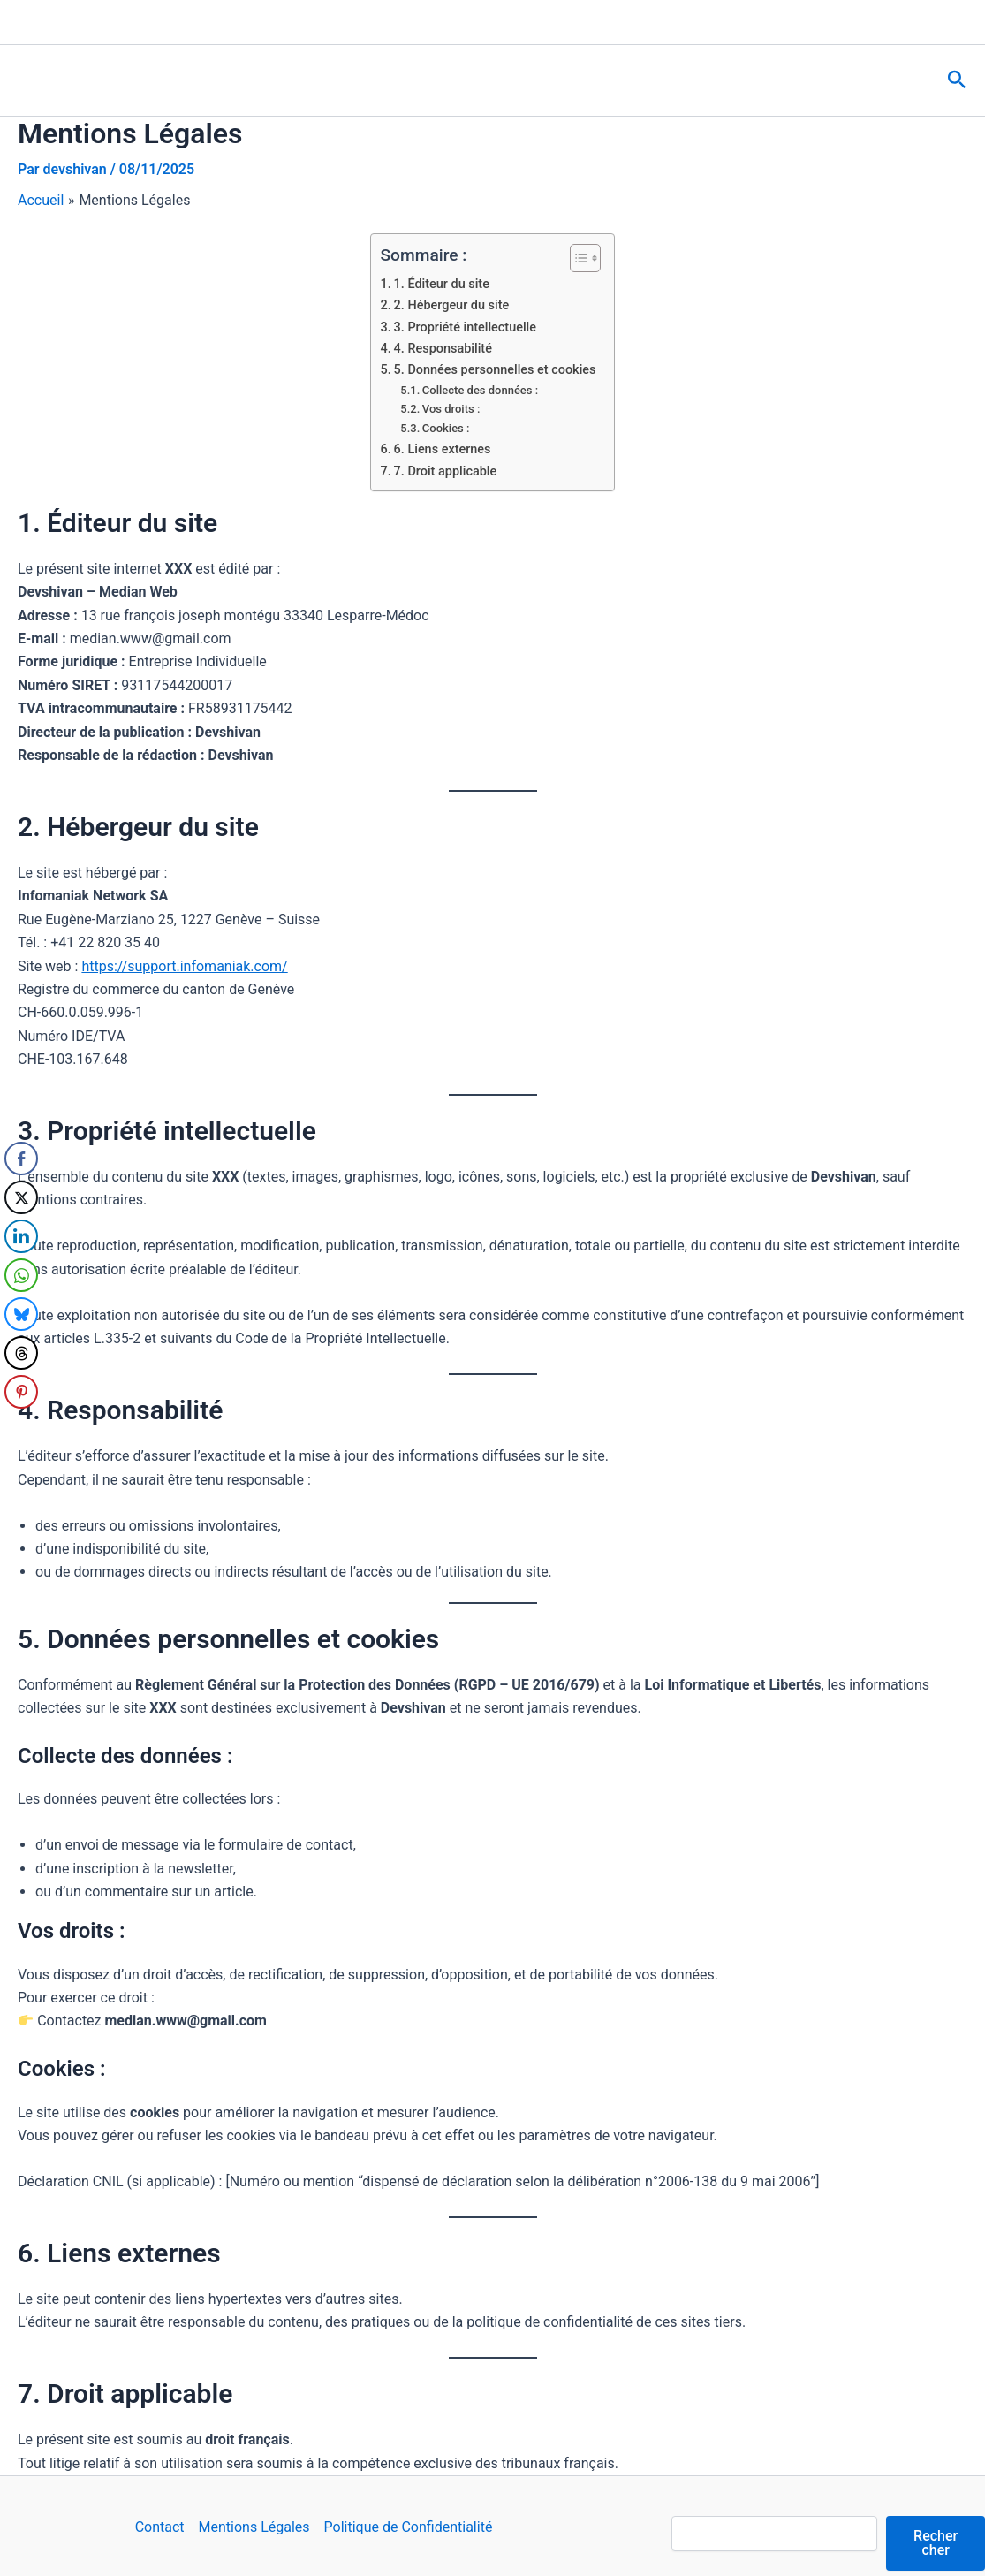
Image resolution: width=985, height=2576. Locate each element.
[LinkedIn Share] (21, 1236)
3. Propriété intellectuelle (465, 327)
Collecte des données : (480, 390)
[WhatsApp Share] (21, 1275)
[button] (957, 80)
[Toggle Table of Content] (576, 258)
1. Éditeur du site (441, 284)
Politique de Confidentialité (408, 2527)
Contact (160, 2527)
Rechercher (935, 2542)
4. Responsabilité (443, 348)
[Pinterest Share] (21, 1392)
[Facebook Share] (21, 1158)
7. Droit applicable (445, 471)
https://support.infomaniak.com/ (184, 966)
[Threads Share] (21, 1353)
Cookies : (446, 428)
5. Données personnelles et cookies (495, 369)
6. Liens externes (442, 449)
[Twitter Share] (21, 1197)
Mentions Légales (254, 2527)
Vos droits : (451, 408)
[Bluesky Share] (21, 1314)
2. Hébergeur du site (452, 305)
